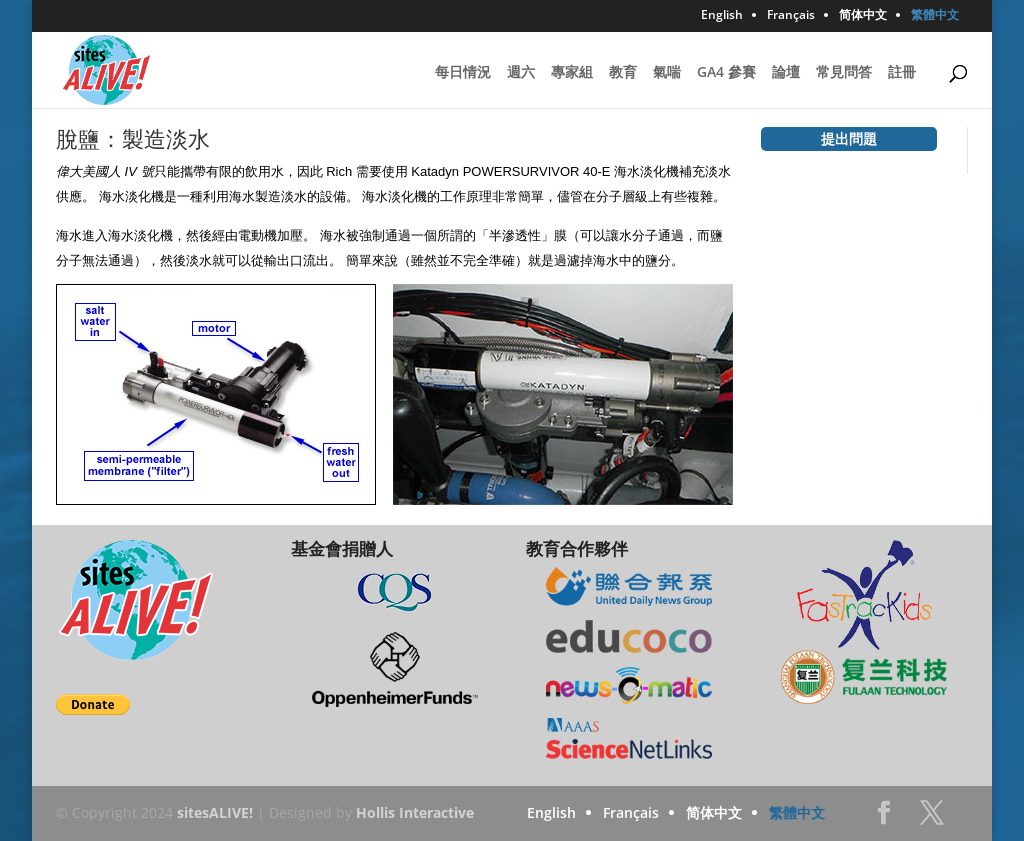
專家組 (572, 73)
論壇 (786, 73)
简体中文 (863, 16)
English (722, 16)
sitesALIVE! (215, 812)
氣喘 (667, 73)
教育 (623, 73)
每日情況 (463, 73)
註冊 (902, 73)
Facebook (884, 818)
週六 (521, 73)
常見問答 (844, 73)
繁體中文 (935, 16)
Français (791, 16)
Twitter (932, 818)
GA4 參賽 (726, 73)
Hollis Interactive (415, 812)
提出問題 (849, 138)
